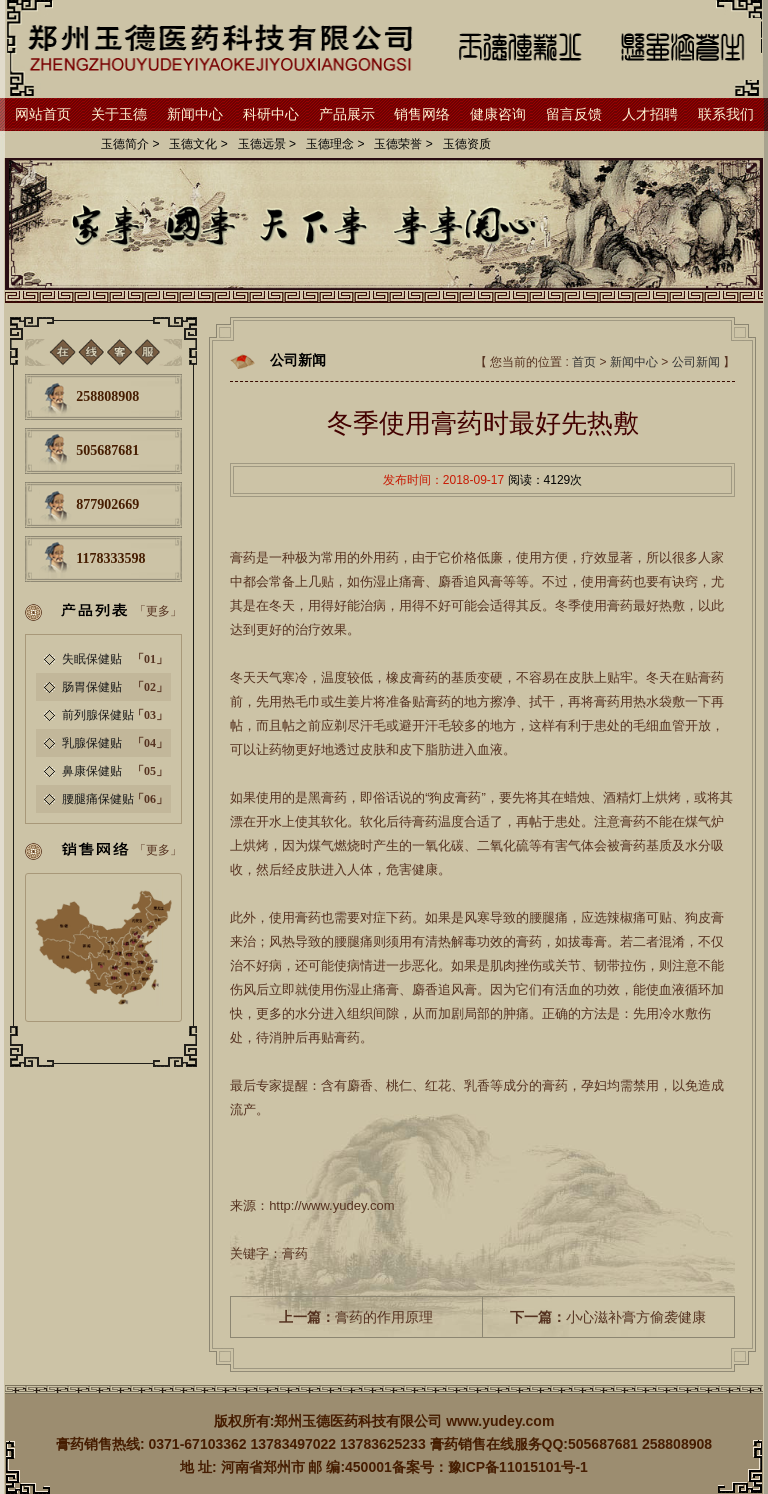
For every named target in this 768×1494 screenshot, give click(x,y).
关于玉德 (119, 114)
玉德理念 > (335, 144)
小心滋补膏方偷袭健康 (608, 1317)
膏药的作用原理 (356, 1317)
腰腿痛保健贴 (98, 799)
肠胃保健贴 (92, 687)
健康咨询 (498, 114)
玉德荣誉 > (403, 144)
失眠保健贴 (92, 659)
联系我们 (726, 114)
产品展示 (347, 114)
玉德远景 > (267, 144)
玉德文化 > (198, 144)
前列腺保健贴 (98, 715)
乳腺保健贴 (92, 743)
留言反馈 (574, 114)
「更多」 (158, 611)
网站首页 (43, 114)
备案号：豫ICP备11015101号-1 (490, 1467)
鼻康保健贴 (92, 771)
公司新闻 (696, 362)
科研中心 (271, 114)
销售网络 (422, 114)
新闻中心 (195, 114)
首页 (584, 362)
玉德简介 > (130, 144)
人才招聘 (650, 114)
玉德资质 (467, 144)
